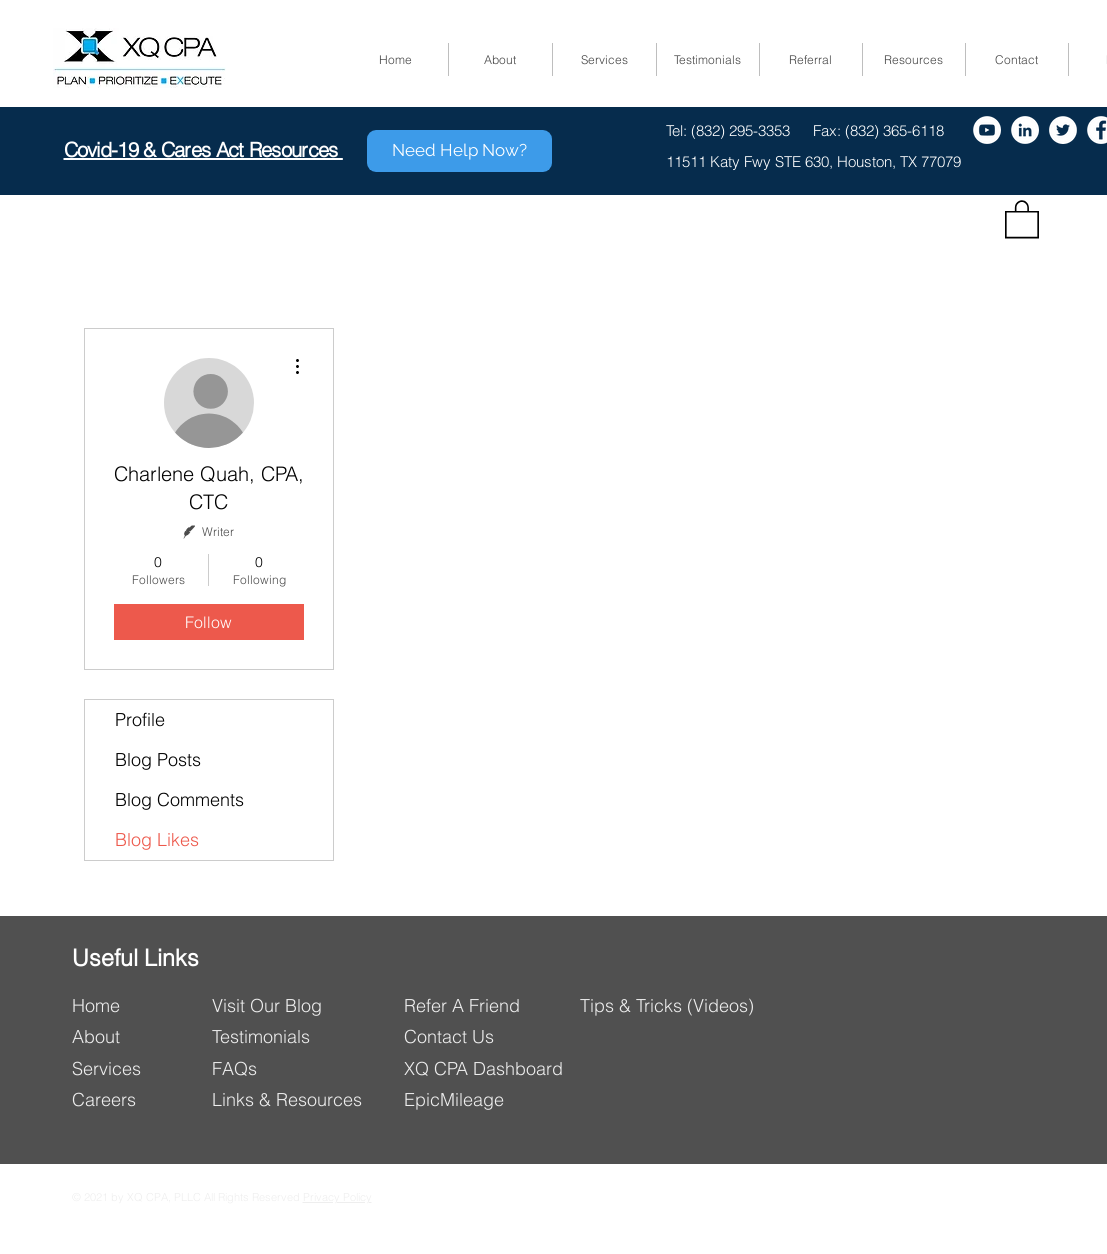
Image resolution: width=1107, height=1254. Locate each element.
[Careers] (135, 1099)
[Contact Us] (493, 1036)
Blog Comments (179, 799)
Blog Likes (157, 839)
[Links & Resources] (295, 1099)
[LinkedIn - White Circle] (1025, 130)
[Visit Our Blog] (299, 1005)
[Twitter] (1063, 130)
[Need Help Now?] (459, 151)
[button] (1022, 218)
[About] (135, 1036)
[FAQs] (287, 1068)
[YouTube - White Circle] (987, 130)
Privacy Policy (337, 1197)
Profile (140, 719)
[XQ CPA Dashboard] (493, 1068)
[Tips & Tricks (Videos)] (669, 1005)
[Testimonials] (269, 1036)
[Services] (135, 1068)
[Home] (135, 1005)
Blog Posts (158, 759)
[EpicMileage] (493, 1099)
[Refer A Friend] (491, 1005)
